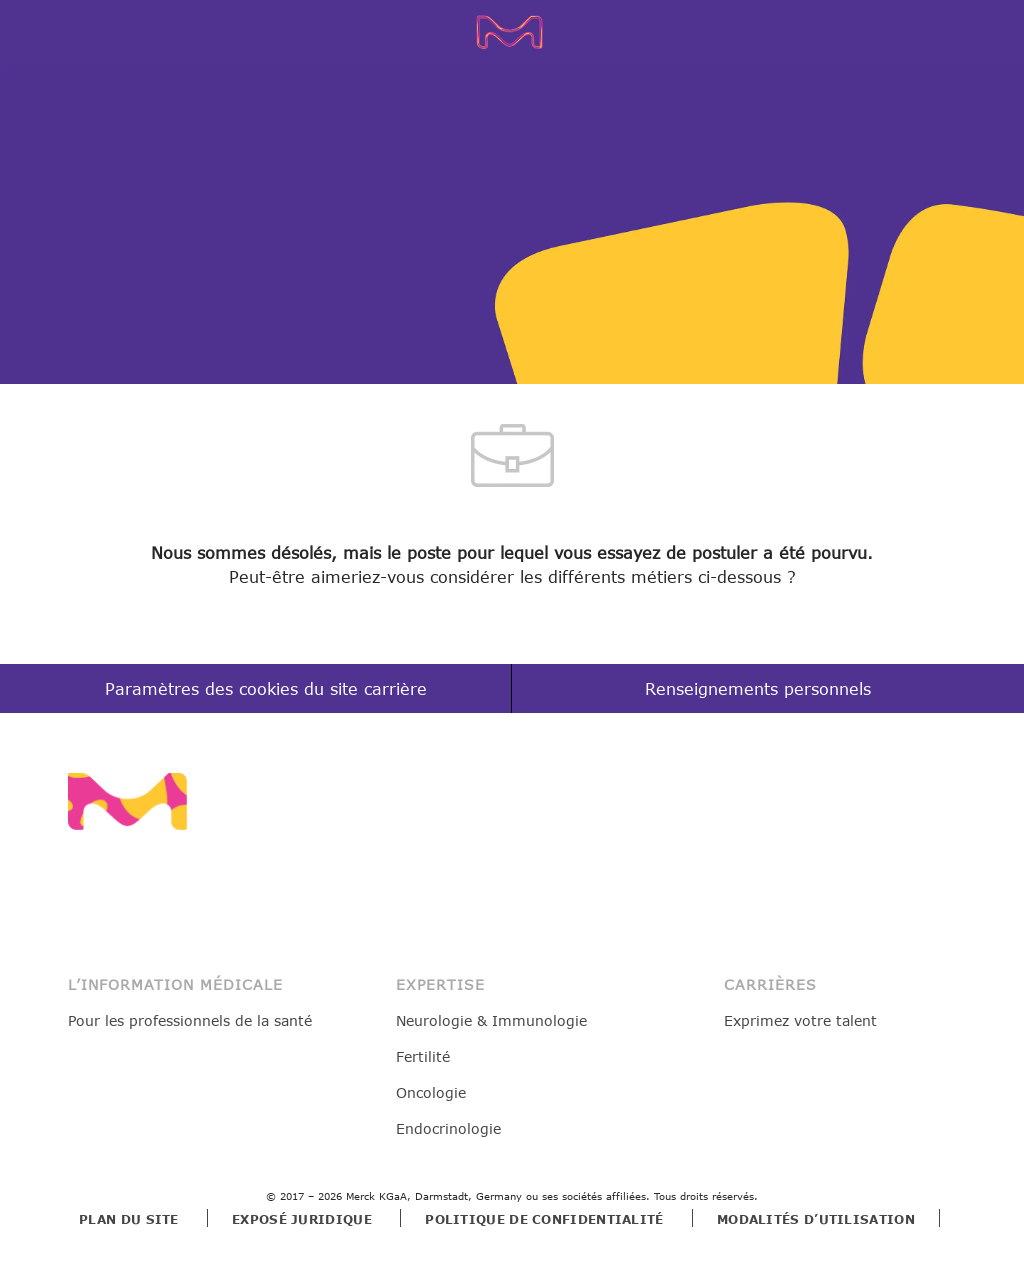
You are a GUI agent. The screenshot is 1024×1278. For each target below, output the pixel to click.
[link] (127, 801)
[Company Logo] (516, 31)
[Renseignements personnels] (758, 690)
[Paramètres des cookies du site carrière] (266, 690)
